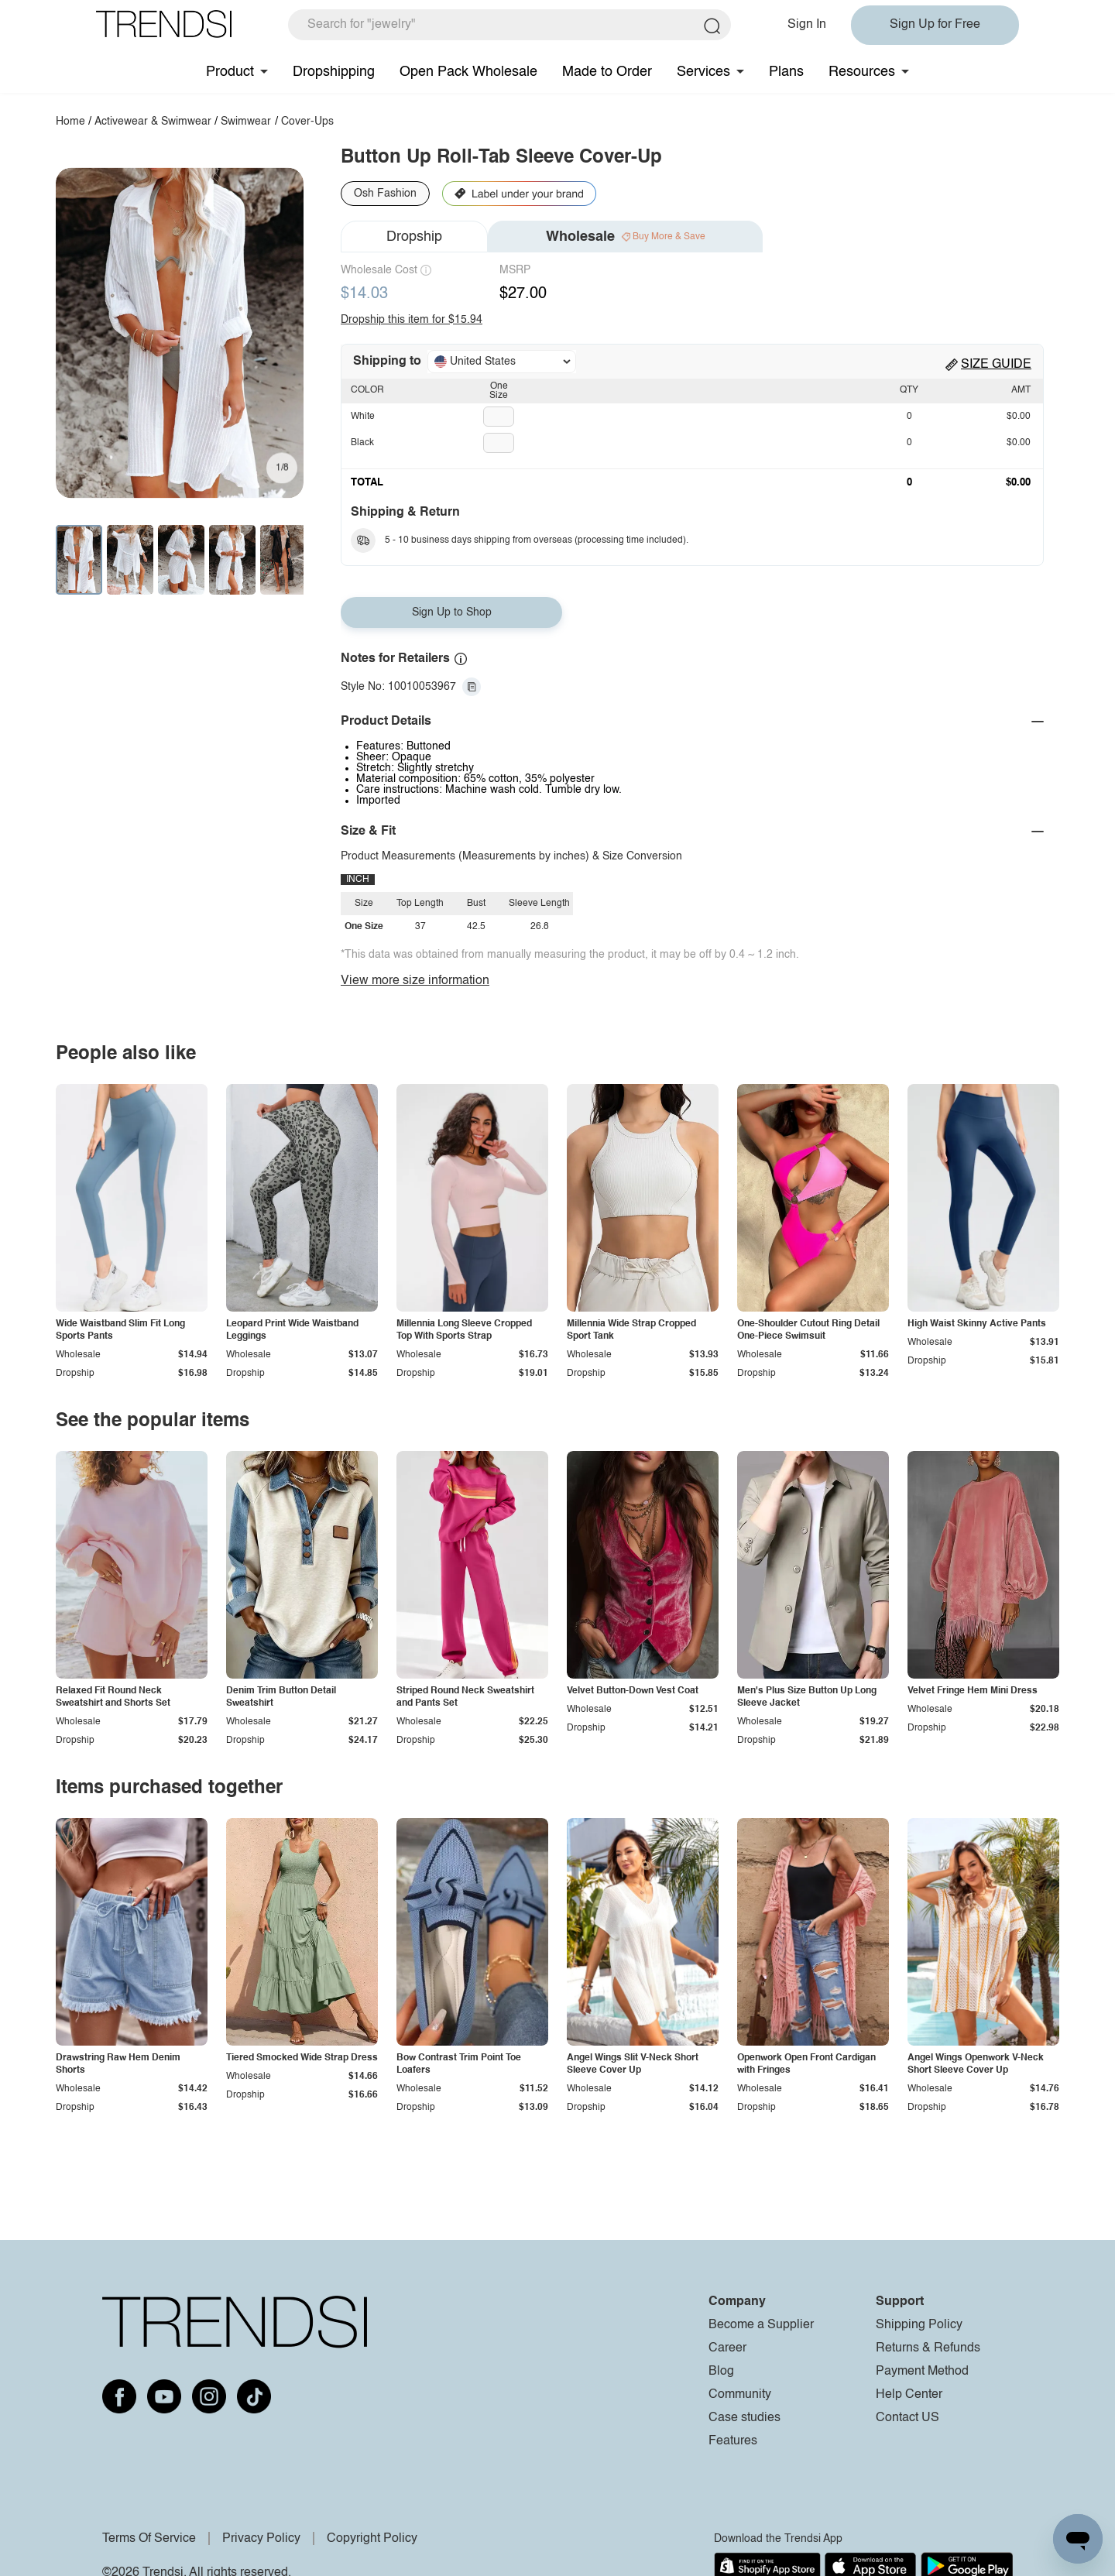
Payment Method (922, 2371)
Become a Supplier (761, 2325)
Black (362, 443)
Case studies (744, 2418)
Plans (786, 72)
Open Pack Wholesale (468, 72)
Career (727, 2348)
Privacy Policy (261, 2539)
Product (230, 72)
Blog (721, 2371)
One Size (498, 391)
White (363, 416)
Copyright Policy (372, 2539)
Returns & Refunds (928, 2348)
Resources (862, 72)
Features (732, 2441)
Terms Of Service (149, 2539)
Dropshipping (334, 72)
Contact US (907, 2418)
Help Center (909, 2395)
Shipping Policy (919, 2325)
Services (703, 72)
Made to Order (607, 72)
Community (739, 2395)
